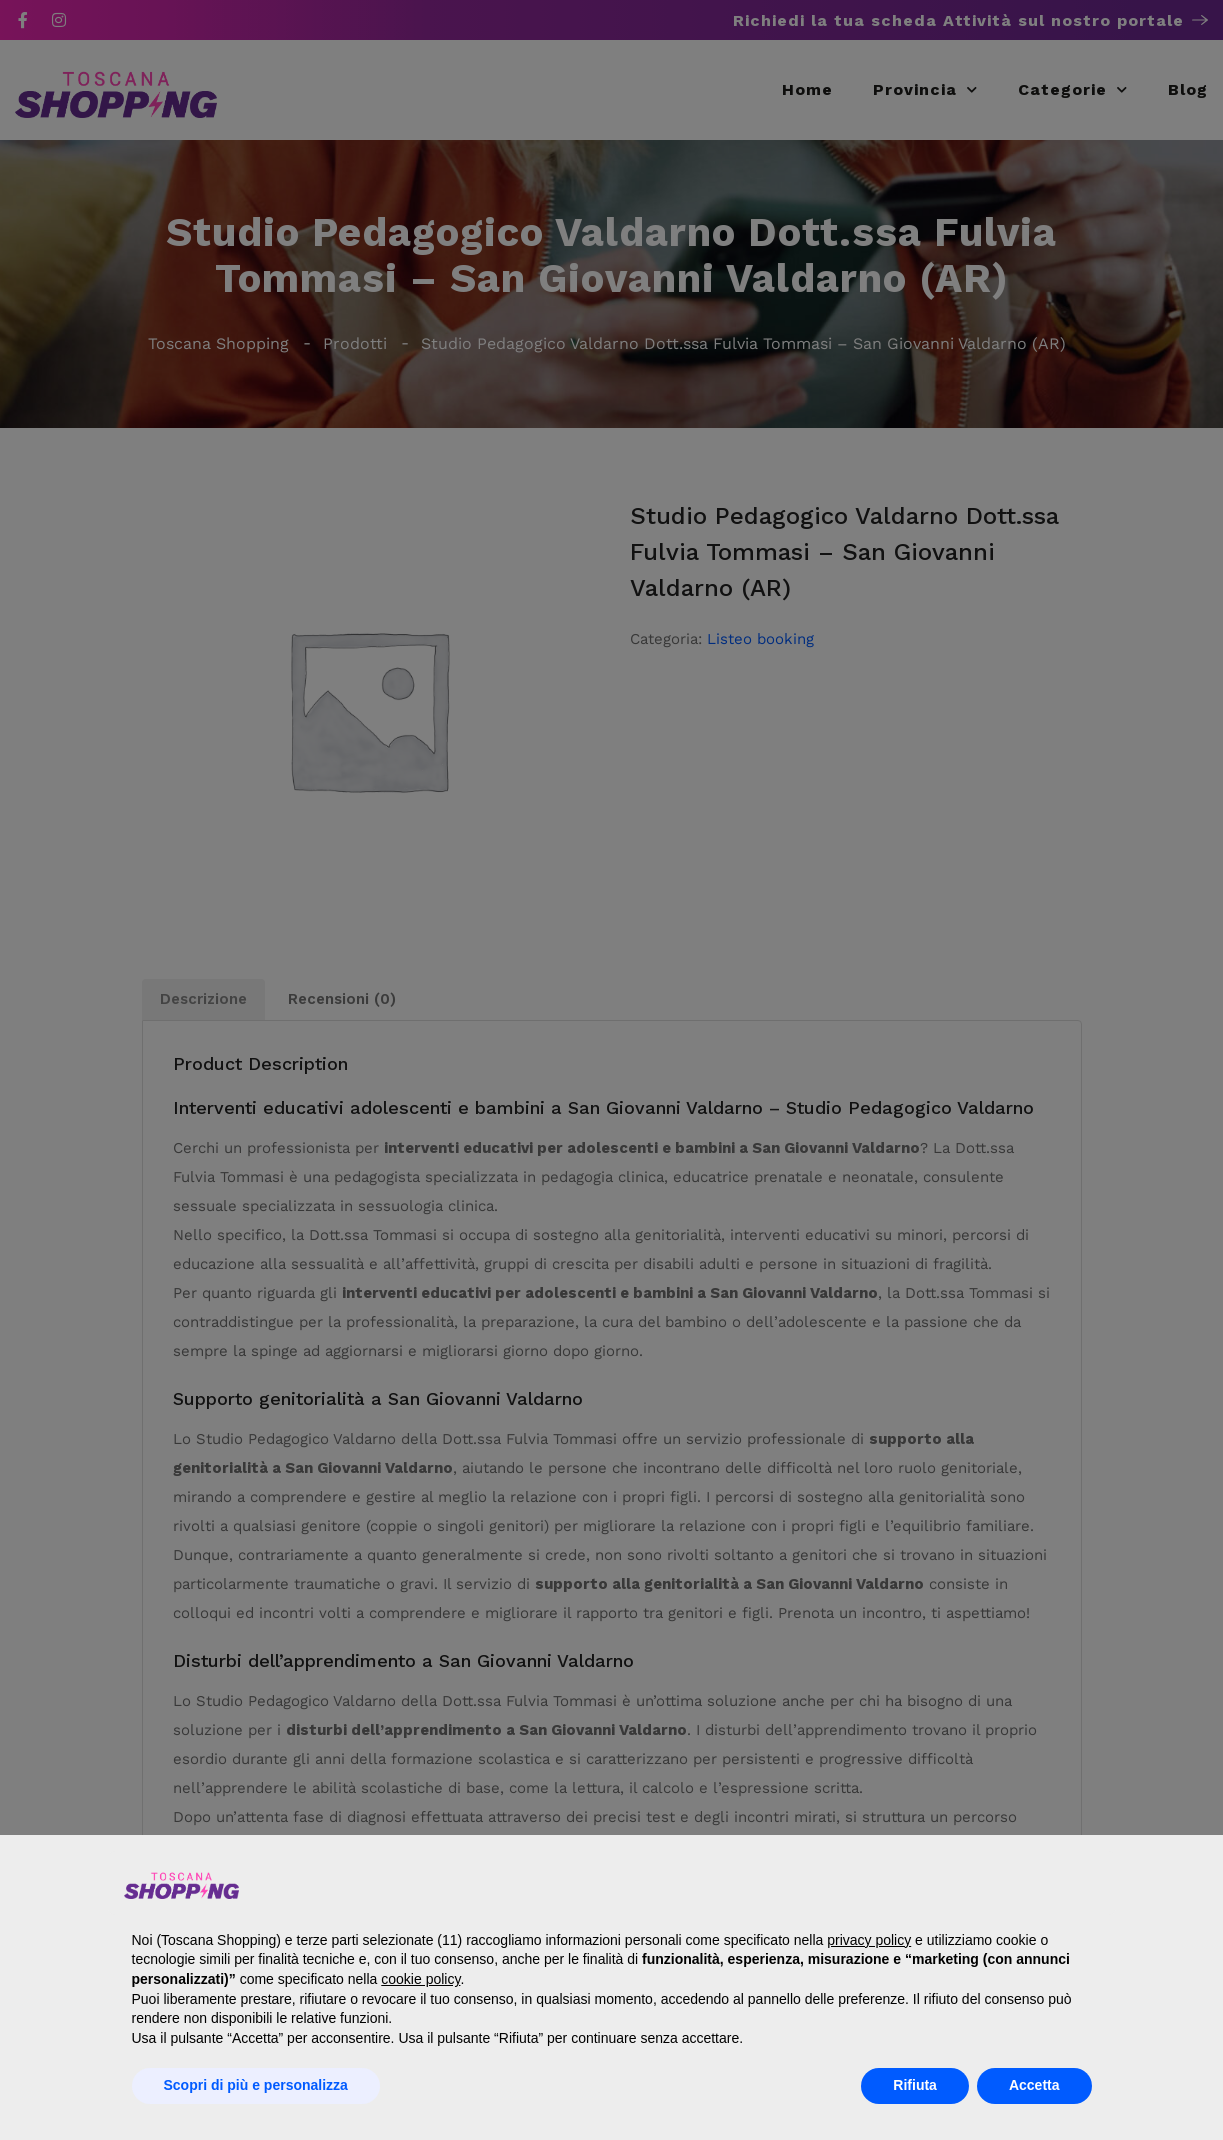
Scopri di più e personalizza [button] (256, 2085)
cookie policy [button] (420, 1979)
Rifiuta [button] (915, 2085)
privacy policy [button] (869, 1940)
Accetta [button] (1034, 2085)
